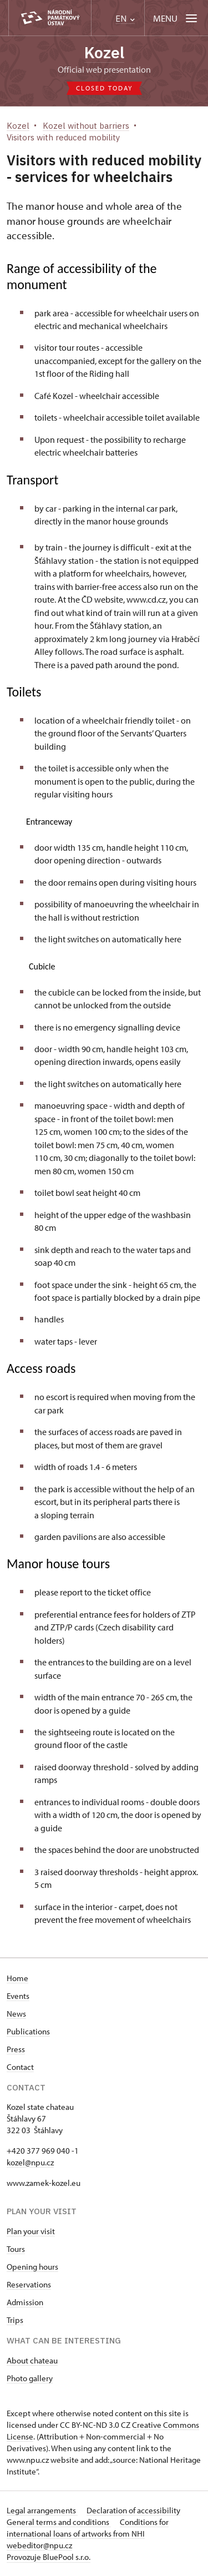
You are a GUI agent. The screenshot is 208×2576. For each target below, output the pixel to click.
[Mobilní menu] (176, 18)
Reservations (29, 2284)
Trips (15, 2320)
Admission (25, 2302)
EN (125, 18)
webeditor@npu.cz (39, 2545)
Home (17, 1978)
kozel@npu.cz (30, 2162)
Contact (20, 2067)
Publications (28, 2031)
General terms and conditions (59, 2522)
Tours (16, 2249)
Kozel (104, 52)
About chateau (32, 2360)
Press (16, 2049)
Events (18, 1996)
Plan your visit (31, 2231)
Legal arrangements (42, 2510)
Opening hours (32, 2266)
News (16, 2013)
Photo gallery (30, 2378)
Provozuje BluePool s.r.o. (48, 2557)
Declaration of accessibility (133, 2510)
